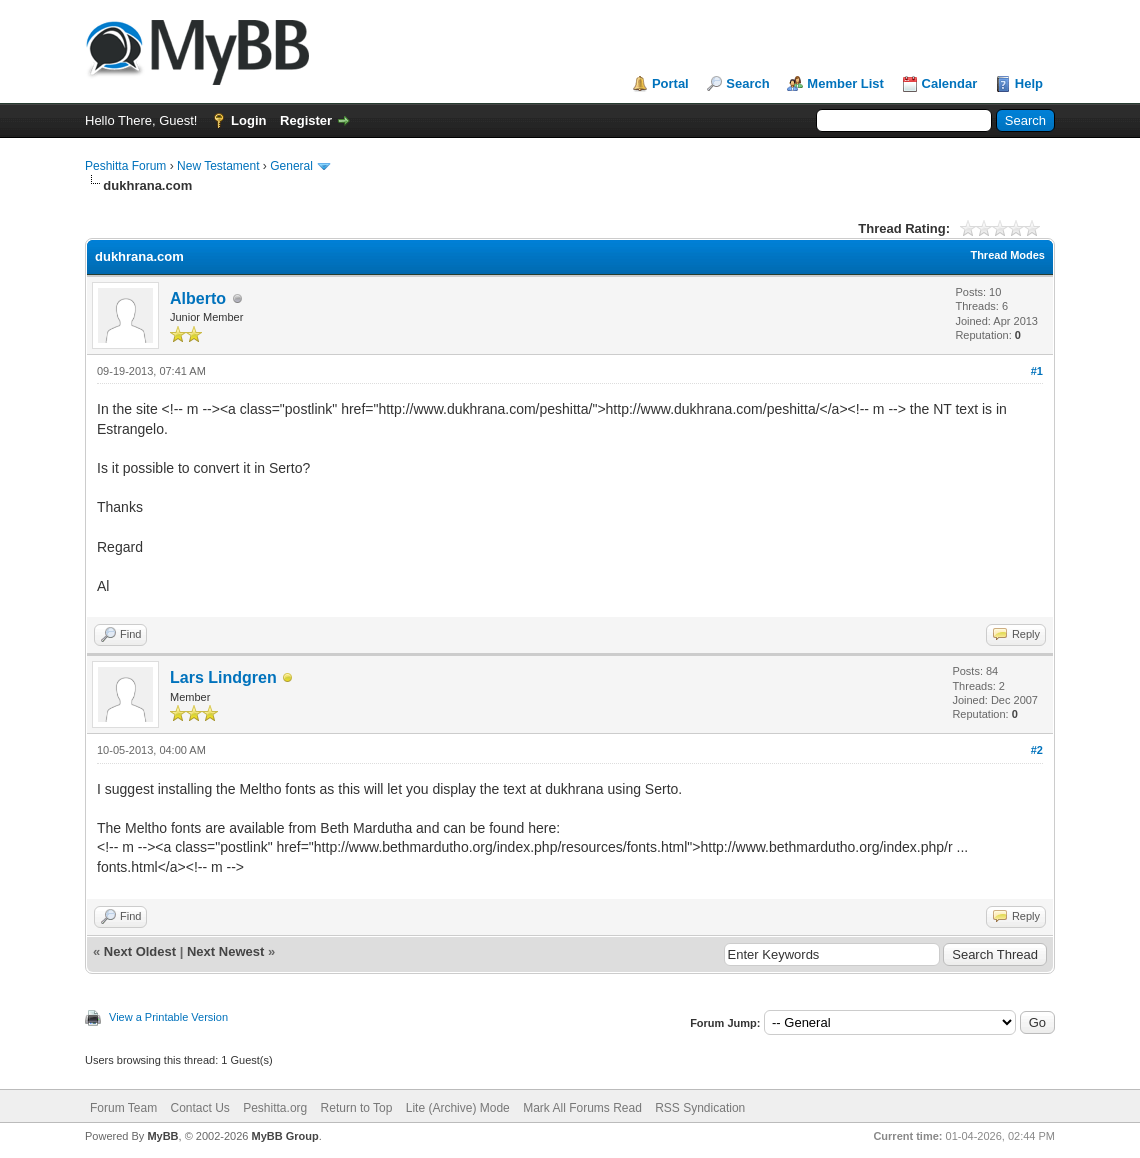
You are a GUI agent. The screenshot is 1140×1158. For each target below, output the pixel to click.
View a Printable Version (168, 1017)
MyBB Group (284, 1136)
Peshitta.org (275, 1108)
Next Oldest (140, 951)
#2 (1037, 750)
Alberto (198, 298)
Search (747, 83)
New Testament (218, 166)
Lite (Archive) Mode (458, 1108)
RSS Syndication (700, 1108)
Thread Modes (1007, 255)
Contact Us (199, 1108)
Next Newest (225, 951)
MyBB (162, 1136)
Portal (670, 83)
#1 (1037, 371)
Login (248, 120)
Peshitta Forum (125, 166)
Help (1029, 83)
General (291, 166)
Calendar (950, 83)
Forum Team (123, 1108)
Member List (845, 83)
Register (306, 120)
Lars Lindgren (223, 677)
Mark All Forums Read (582, 1108)
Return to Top (357, 1108)
